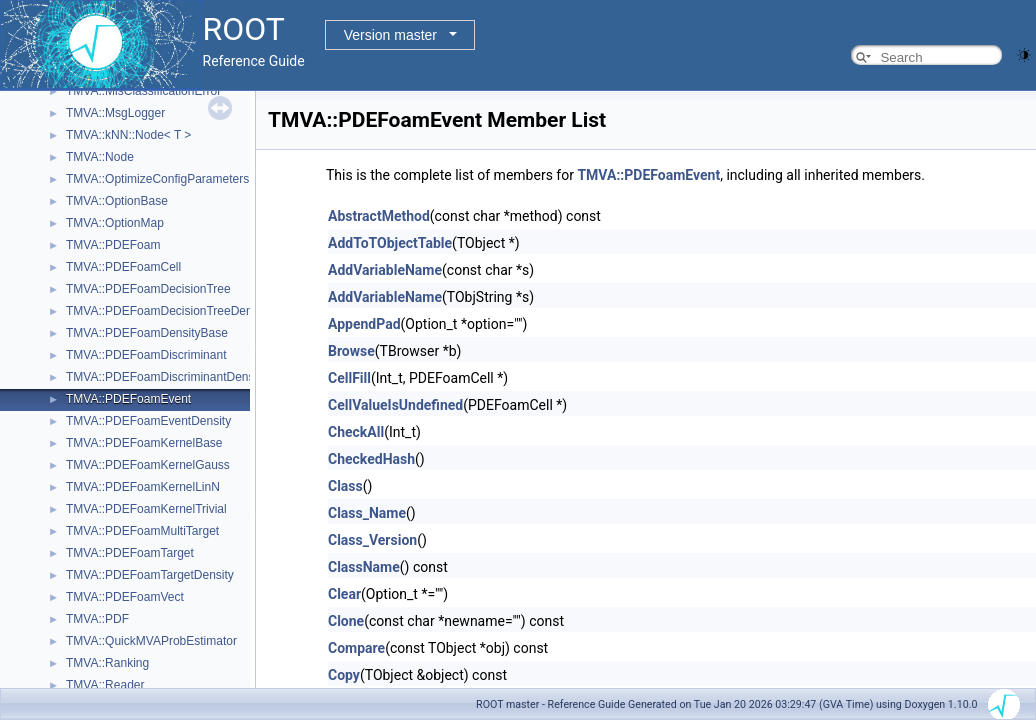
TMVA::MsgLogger (115, 113)
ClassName (364, 567)
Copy (344, 675)
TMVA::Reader (105, 685)
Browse (351, 351)
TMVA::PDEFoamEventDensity (148, 421)
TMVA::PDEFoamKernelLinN (143, 487)
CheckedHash (371, 459)
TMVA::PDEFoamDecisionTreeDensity (168, 311)
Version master (390, 35)
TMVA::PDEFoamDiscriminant (146, 355)
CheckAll (356, 432)
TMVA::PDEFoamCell (123, 267)
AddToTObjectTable (390, 243)
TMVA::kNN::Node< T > (128, 135)
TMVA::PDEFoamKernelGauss (148, 465)
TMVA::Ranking (107, 663)
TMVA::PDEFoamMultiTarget (142, 531)
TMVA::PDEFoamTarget (130, 553)
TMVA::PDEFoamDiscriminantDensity (166, 377)
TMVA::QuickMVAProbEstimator (151, 641)
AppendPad (364, 324)
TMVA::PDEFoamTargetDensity (150, 575)
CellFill (349, 378)
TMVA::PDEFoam (113, 245)
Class (345, 486)
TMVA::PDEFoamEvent (128, 399)
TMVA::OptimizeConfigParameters (157, 179)
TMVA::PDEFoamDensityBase (147, 333)
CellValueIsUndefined (395, 405)
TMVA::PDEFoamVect (125, 597)
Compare (356, 648)
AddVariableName (385, 270)
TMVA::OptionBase (117, 201)
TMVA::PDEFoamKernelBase (144, 443)
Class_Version (372, 540)
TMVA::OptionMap (115, 223)
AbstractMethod (379, 216)
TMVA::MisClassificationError (143, 91)
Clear (344, 594)
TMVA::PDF (97, 619)
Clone (346, 621)
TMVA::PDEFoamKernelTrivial (146, 509)
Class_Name (367, 513)
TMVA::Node (100, 157)
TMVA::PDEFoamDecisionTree (148, 289)
